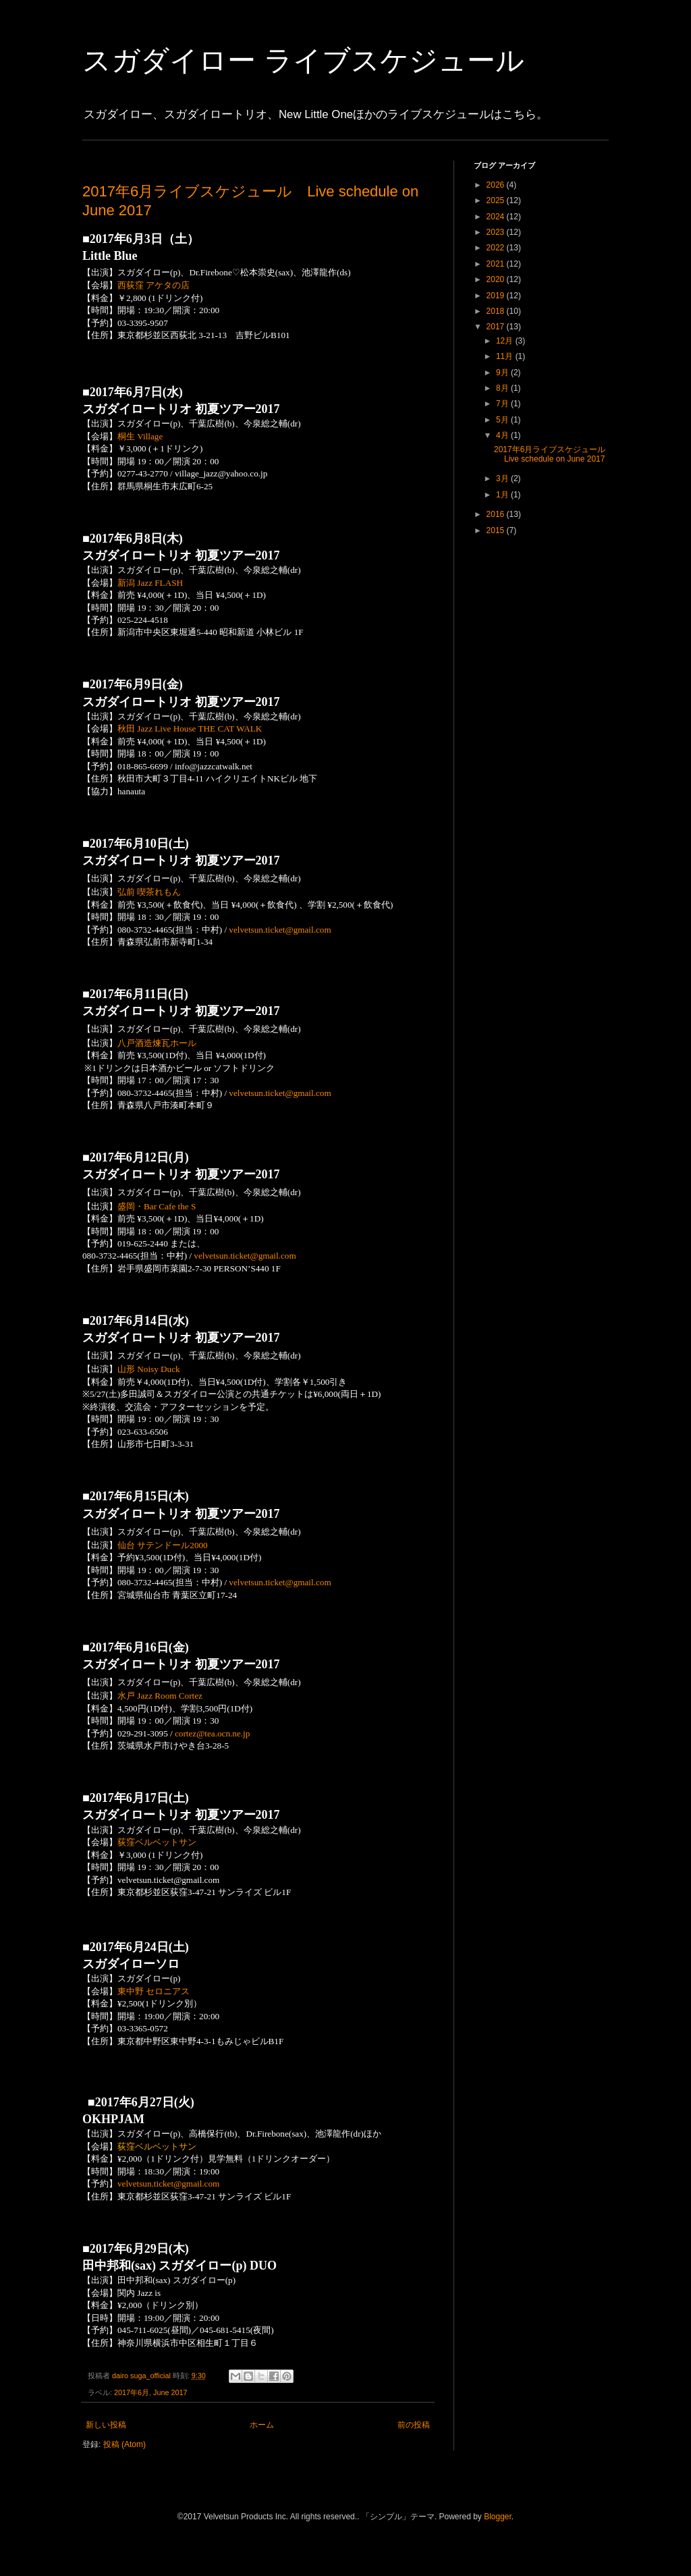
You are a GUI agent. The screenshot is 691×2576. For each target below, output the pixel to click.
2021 (497, 264)
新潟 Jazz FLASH (150, 583)
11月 (506, 356)
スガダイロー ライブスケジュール (303, 60)
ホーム (262, 2425)
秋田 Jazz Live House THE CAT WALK (189, 728)
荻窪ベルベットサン (156, 1842)
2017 (497, 326)
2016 (497, 514)
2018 (497, 311)
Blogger (498, 2516)
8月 (503, 388)
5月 (503, 419)
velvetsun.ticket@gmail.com (280, 930)
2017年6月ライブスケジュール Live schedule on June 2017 (553, 454)
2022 (497, 247)
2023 (497, 232)
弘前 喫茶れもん (149, 892)
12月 (506, 341)
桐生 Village (140, 436)
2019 (497, 295)
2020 (497, 279)
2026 (497, 185)
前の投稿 (413, 2425)
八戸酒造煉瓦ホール (156, 1043)
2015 (497, 530)
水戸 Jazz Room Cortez (159, 1696)
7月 (503, 403)
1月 (503, 494)
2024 (497, 216)
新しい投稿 (106, 2425)
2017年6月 (131, 2392)
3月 (503, 478)
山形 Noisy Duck (148, 1369)
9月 (503, 372)
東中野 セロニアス (153, 1991)
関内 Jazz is (139, 2293)
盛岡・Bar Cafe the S (156, 1206)
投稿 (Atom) (124, 2444)
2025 (497, 200)
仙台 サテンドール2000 (162, 1545)
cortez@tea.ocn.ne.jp (212, 1733)
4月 (503, 435)
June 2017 (170, 2392)
